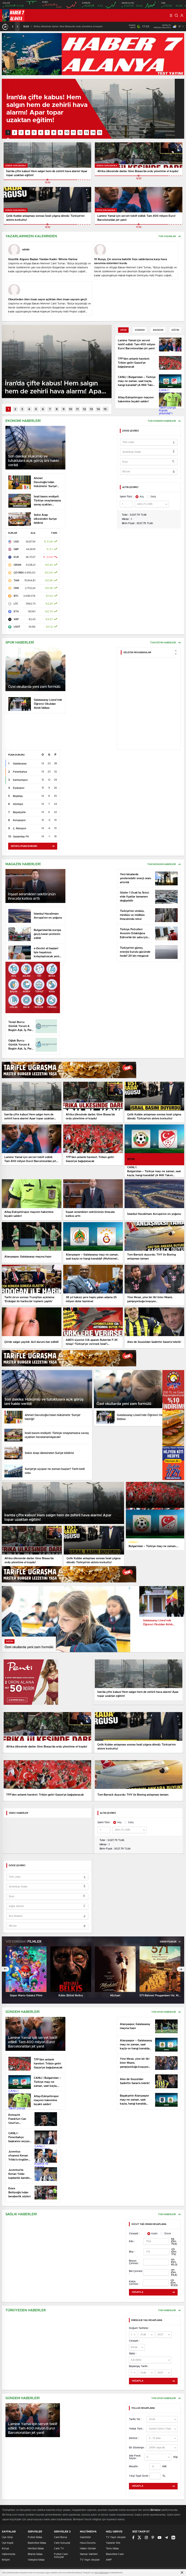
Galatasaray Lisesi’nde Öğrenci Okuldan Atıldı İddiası (158, 1623)
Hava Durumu (88, 2543)
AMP (109, 2560)
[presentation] (12, 26)
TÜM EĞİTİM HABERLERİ (165, 643)
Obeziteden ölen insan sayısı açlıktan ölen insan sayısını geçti (47, 299)
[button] (8, 132)
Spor (123, 330)
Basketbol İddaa (37, 2543)
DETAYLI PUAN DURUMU (32, 846)
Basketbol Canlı (115, 2554)
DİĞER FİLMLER (170, 1942)
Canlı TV (59, 2548)
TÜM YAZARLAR (169, 236)
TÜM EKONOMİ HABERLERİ (164, 864)
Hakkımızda (8, 2554)
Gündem (140, 330)
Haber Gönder (88, 2548)
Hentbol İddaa (36, 2548)
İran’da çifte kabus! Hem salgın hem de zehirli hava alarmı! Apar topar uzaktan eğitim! (78, 26)
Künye (5, 2548)
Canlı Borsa (60, 2537)
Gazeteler (85, 2537)
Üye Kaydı (7, 2543)
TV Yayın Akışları (90, 2560)
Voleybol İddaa (36, 2560)
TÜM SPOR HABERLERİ (166, 2012)
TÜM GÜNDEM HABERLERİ (164, 421)
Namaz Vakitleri (89, 2554)
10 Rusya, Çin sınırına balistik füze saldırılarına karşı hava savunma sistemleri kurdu (130, 261)
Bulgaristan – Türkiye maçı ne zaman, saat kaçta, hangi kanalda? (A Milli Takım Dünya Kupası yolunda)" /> (154, 1150)
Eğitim (175, 330)
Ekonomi (158, 330)
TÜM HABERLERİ (169, 2214)
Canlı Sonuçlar (62, 2543)
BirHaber (155, 2510)
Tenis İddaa (112, 2548)
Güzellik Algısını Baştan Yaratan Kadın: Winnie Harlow (43, 259)
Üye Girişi (7, 2537)
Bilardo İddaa (35, 2554)
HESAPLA (153, 2292)
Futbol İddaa (35, 2537)
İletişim (6, 2560)
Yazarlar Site (113, 2543)
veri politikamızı (101, 2573)
